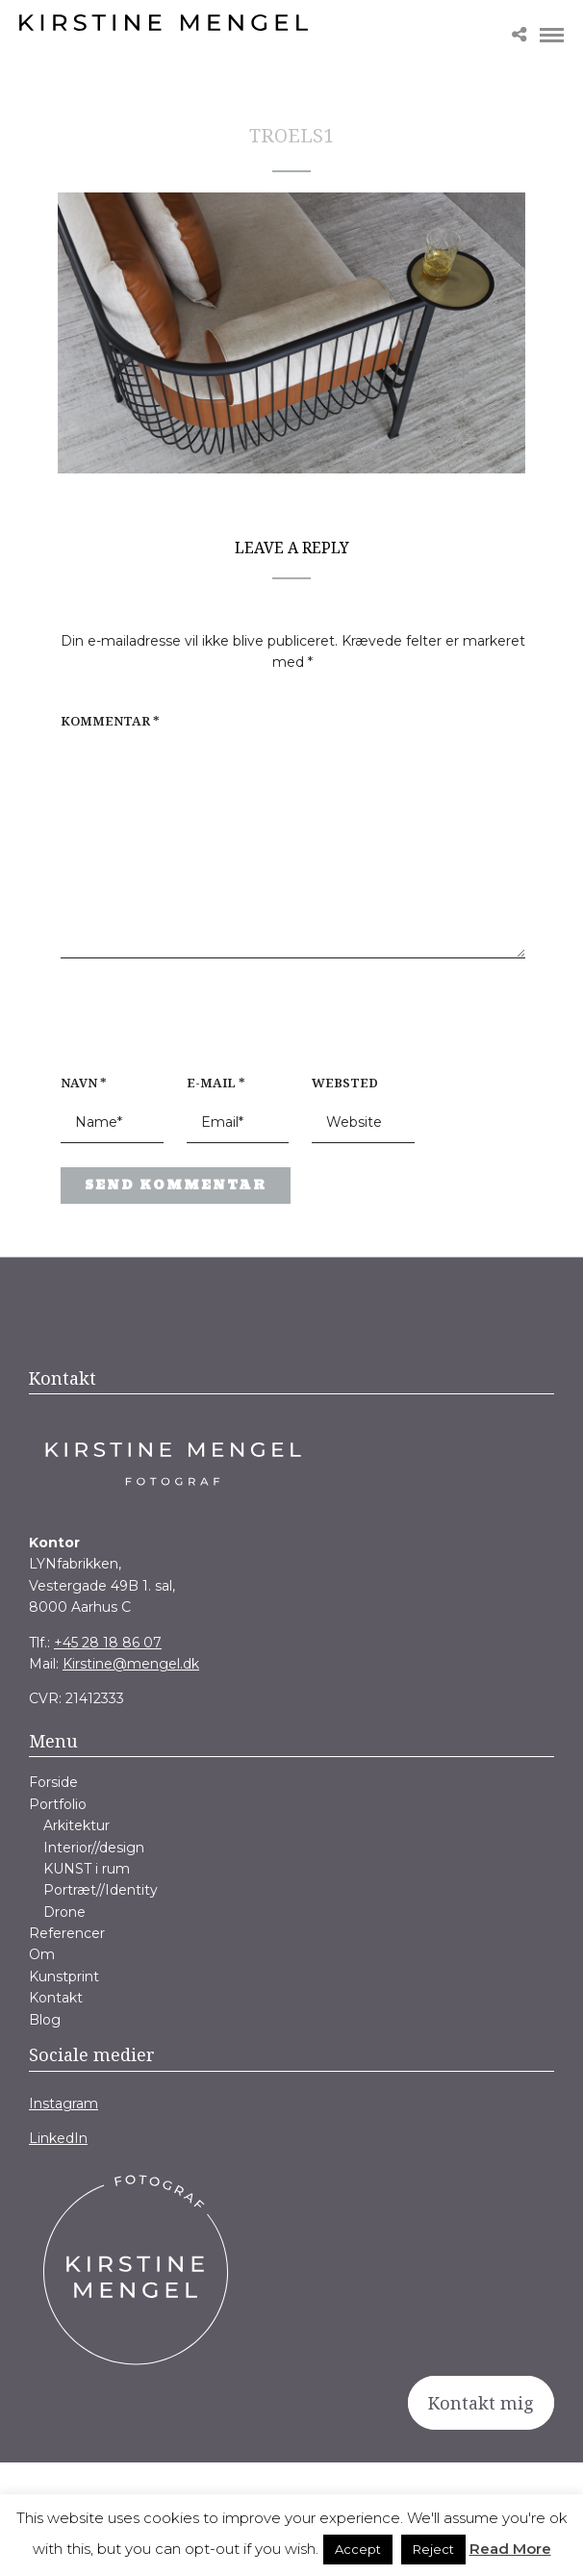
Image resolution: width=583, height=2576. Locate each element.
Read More (510, 2548)
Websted (345, 1082)
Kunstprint (64, 1976)
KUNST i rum (86, 1868)
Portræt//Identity (100, 1890)
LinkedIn (58, 2138)
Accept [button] (358, 2549)
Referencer (67, 1933)
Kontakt (56, 1997)
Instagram (63, 2103)
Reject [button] (433, 2549)
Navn (84, 1082)
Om (42, 1954)
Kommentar (110, 720)
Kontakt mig (481, 2402)
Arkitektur (76, 1825)
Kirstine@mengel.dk (131, 1663)
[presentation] (184, 1025)
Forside (53, 1782)
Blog (45, 2019)
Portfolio (58, 1804)
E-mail (216, 1082)
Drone (64, 1912)
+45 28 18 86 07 (108, 1642)
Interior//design (93, 1847)
